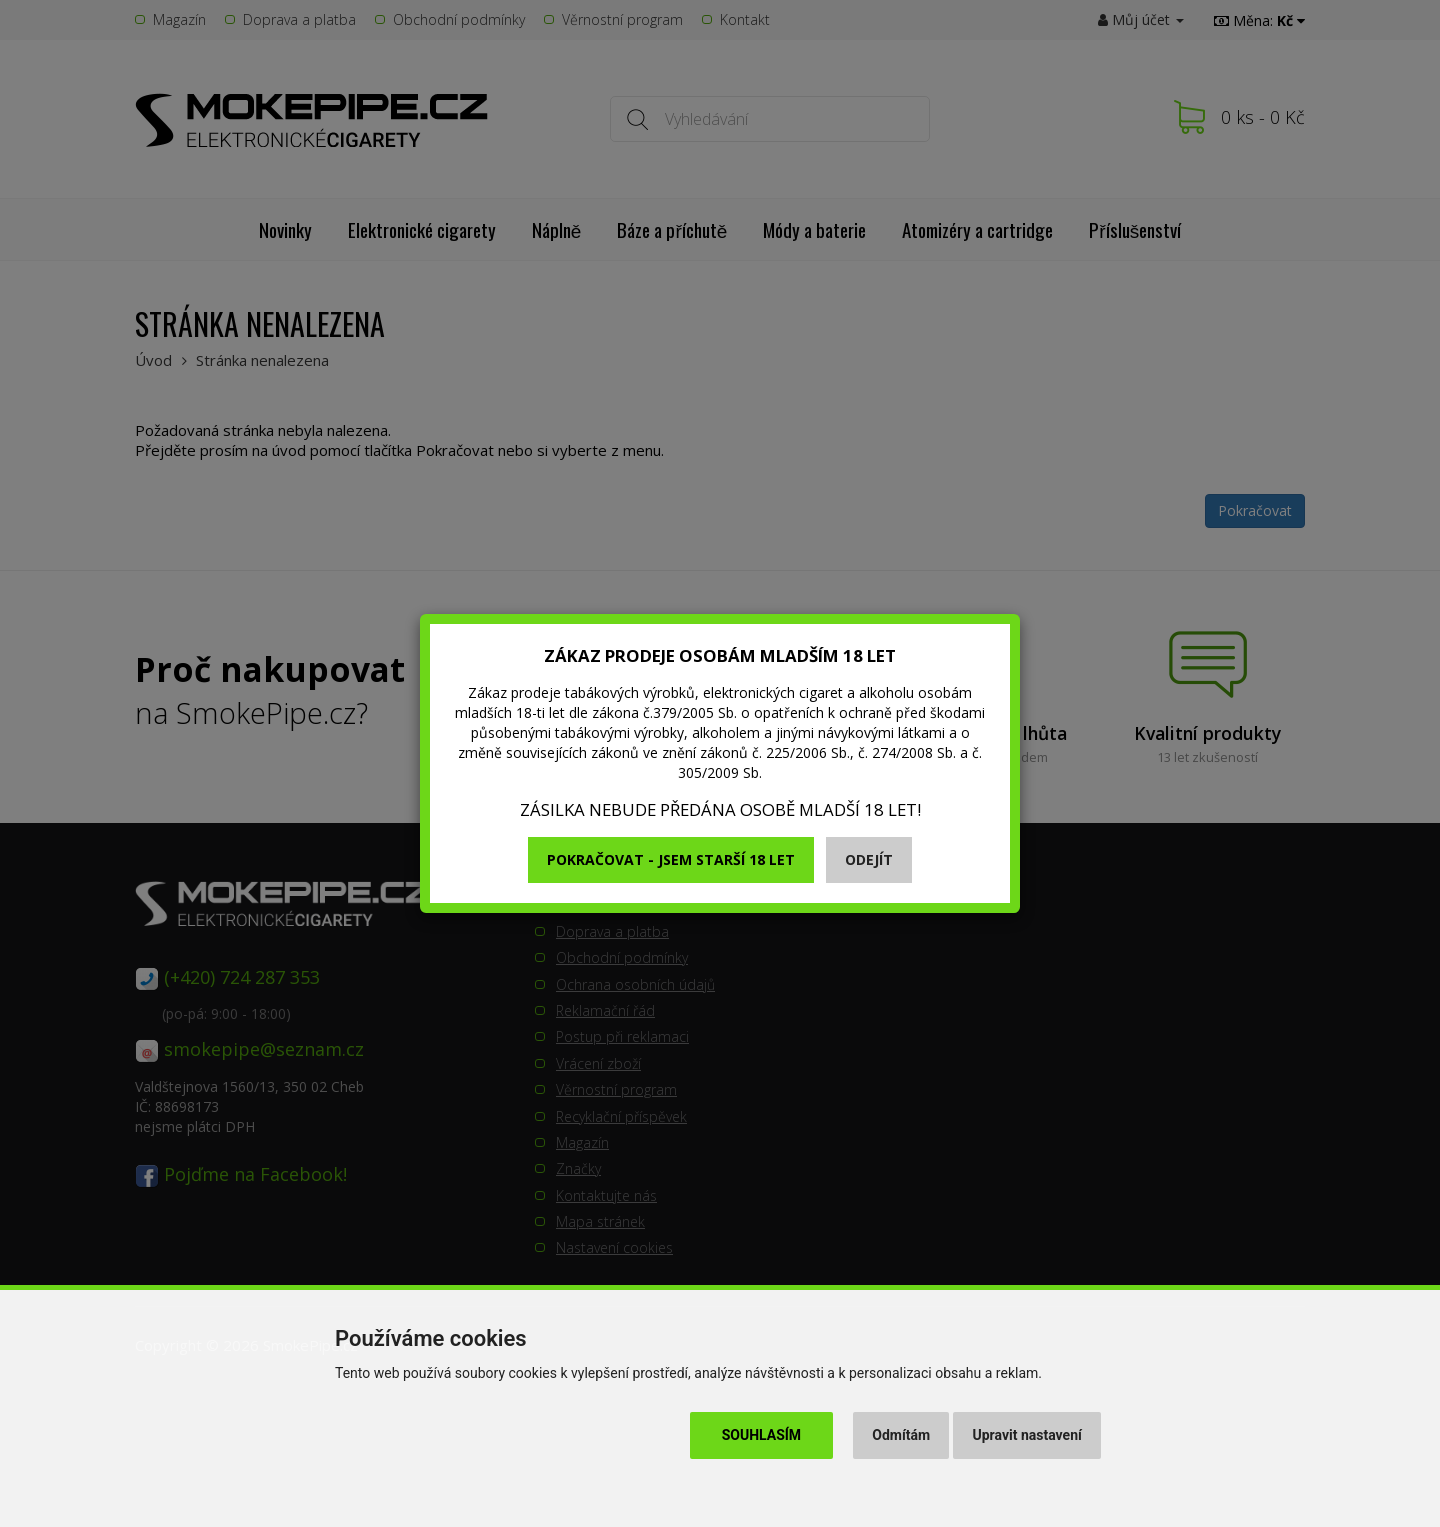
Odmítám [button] (901, 1435)
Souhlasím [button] (761, 1435)
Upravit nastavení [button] (1027, 1435)
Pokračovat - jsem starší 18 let (671, 859)
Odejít (869, 859)
